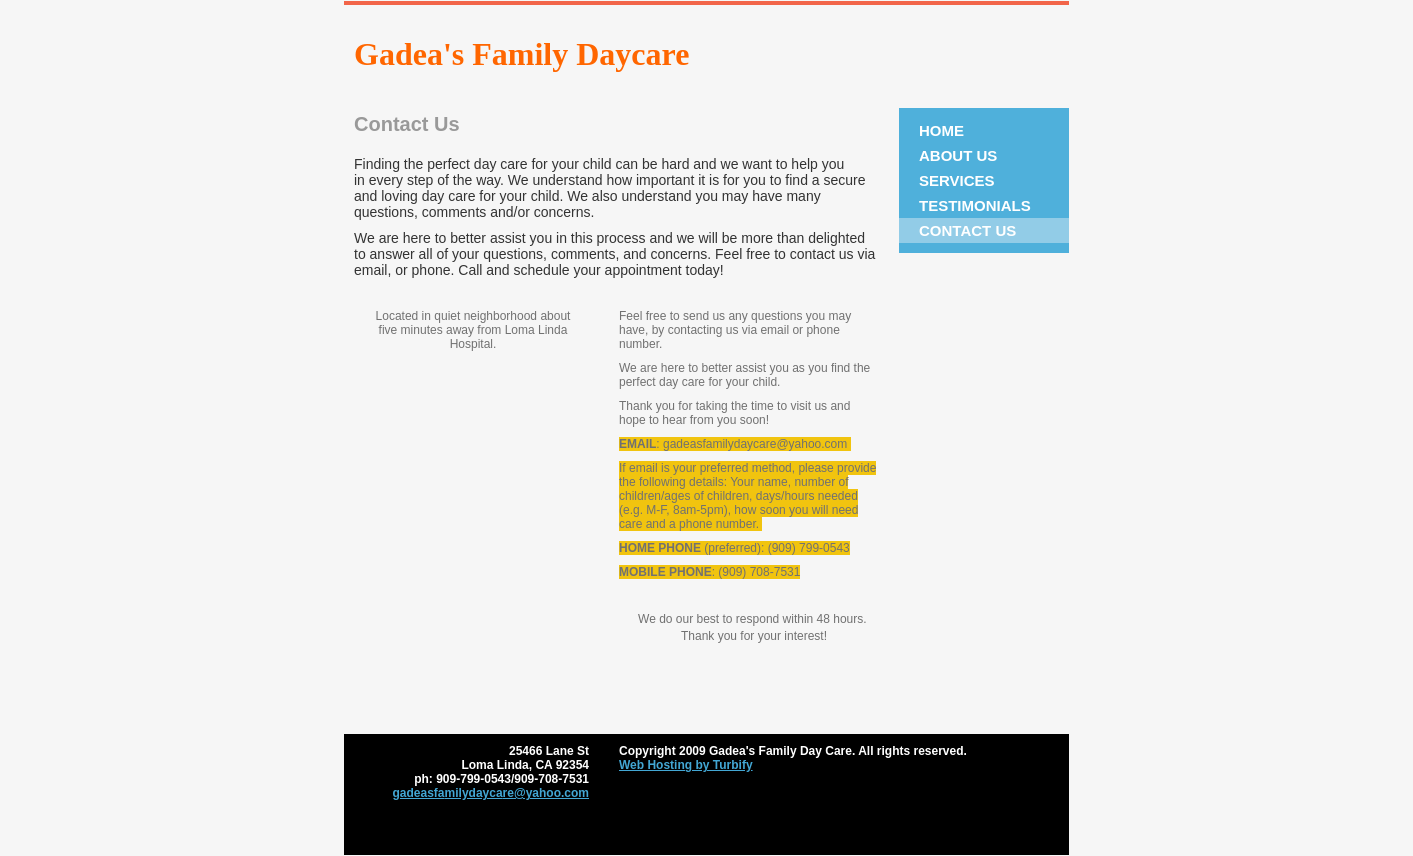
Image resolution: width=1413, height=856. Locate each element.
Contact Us (967, 230)
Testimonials (975, 205)
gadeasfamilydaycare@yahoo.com (491, 793)
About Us (958, 155)
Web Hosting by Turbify (686, 765)
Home (941, 130)
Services (957, 180)
